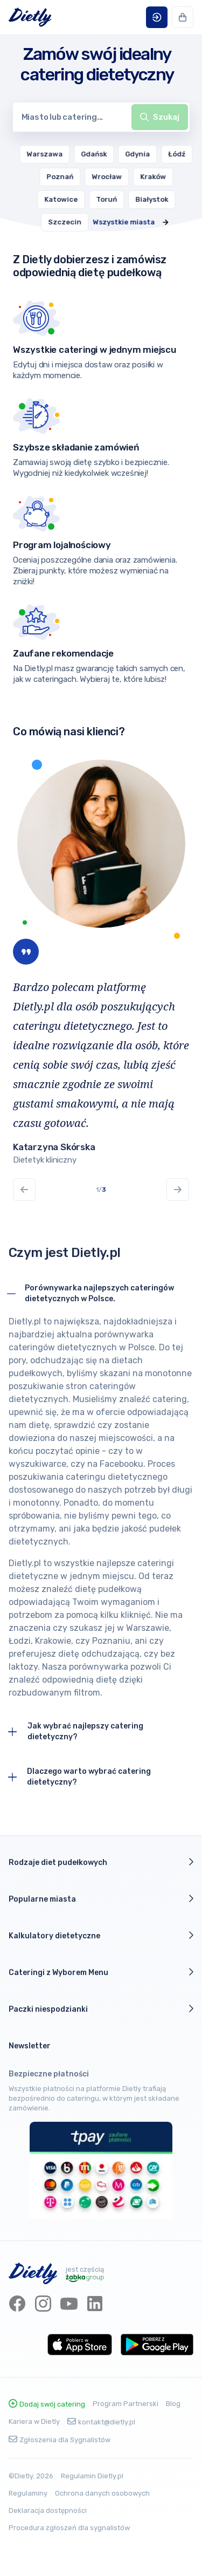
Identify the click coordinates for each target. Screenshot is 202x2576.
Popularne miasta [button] (101, 1899)
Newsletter (30, 2046)
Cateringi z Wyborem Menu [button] (101, 1972)
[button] (157, 17)
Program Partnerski (125, 2404)
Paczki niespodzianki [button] (101, 2009)
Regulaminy (28, 2493)
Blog (173, 2404)
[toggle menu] (159, 117)
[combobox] (101, 117)
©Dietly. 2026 (31, 2476)
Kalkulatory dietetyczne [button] (101, 1935)
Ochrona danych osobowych (102, 2493)
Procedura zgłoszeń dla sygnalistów (69, 2528)
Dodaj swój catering (47, 2404)
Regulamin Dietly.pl (92, 2476)
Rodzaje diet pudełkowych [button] (101, 1862)
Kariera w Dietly (34, 2421)
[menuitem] (68, 154)
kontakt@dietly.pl (101, 2422)
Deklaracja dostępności (48, 2510)
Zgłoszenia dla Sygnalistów (59, 2440)
